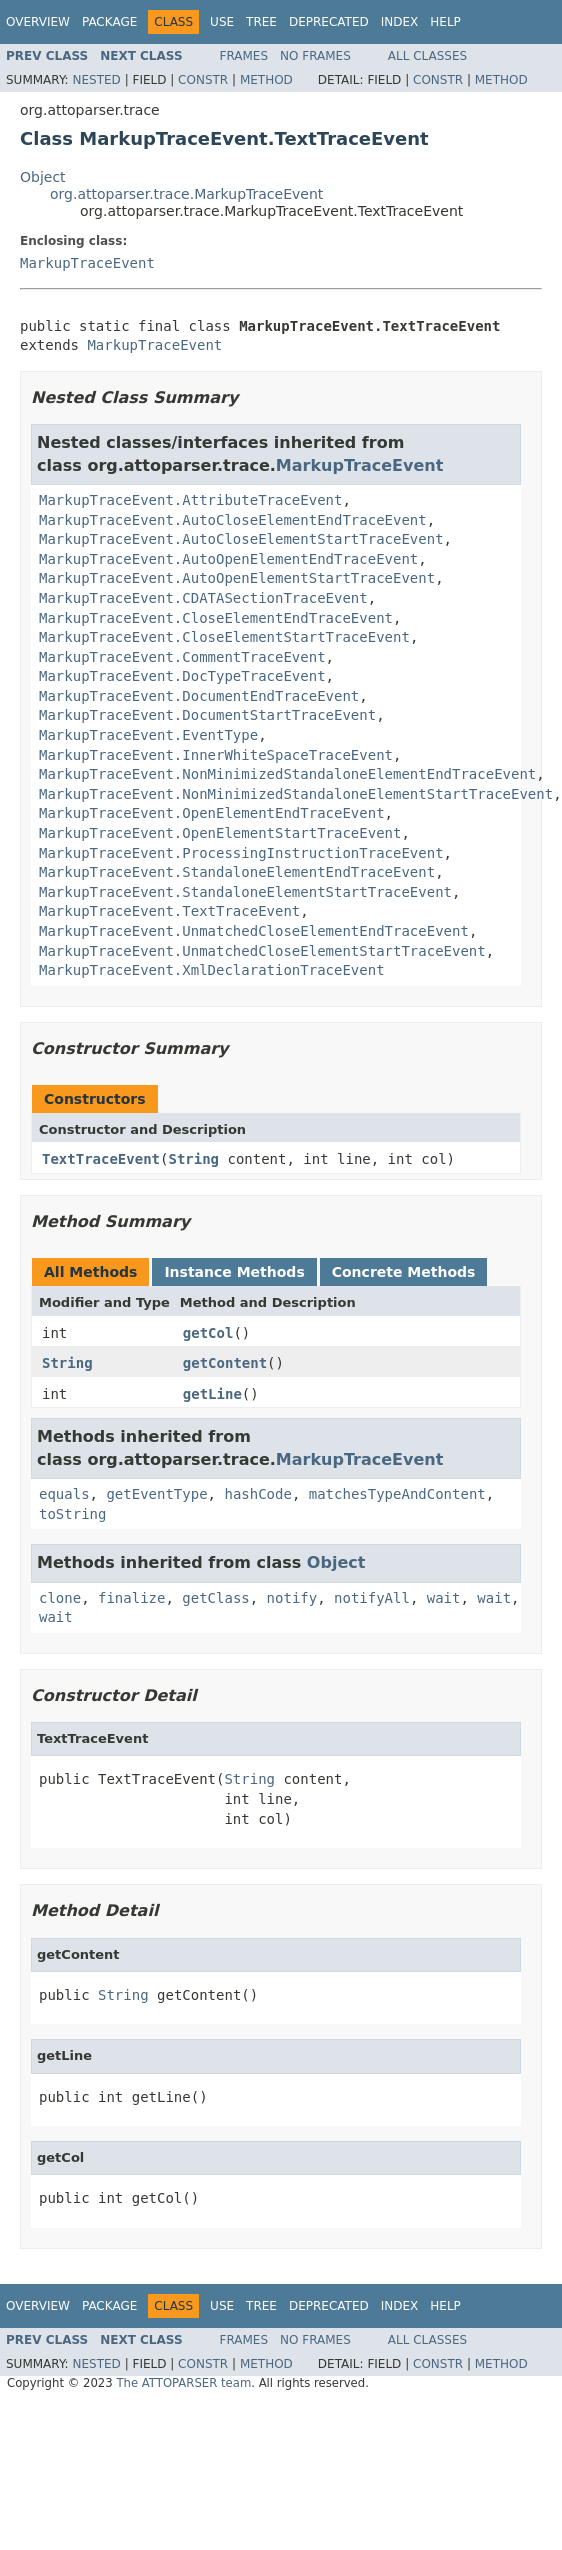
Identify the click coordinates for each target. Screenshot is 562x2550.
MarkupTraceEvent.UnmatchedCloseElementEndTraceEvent (254, 931)
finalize (131, 1598)
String (193, 1159)
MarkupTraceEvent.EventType (148, 735)
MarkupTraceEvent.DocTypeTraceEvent (182, 676)
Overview (38, 22)
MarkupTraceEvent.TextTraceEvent (169, 911)
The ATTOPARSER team (183, 2383)
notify (292, 1598)
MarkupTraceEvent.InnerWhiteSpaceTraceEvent (216, 755)
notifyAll (372, 1598)
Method (266, 80)
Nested (96, 80)
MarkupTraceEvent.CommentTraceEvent (182, 657)
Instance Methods (234, 1272)
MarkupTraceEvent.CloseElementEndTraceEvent (216, 618)
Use (222, 22)
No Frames (315, 56)
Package (109, 22)
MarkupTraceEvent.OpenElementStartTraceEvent (220, 833)
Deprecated (329, 22)
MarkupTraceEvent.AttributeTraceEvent (190, 500)
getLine (212, 1394)
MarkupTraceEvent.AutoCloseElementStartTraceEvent (241, 539)
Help (445, 22)
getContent (225, 1363)
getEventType (156, 1494)
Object (43, 177)
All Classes (427, 56)
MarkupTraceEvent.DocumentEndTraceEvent (199, 696)
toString (72, 1514)
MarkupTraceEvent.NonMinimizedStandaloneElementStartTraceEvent (296, 794)
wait (444, 1598)
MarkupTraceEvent (87, 263)
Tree (261, 22)
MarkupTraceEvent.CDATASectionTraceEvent (203, 598)
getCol (208, 1333)
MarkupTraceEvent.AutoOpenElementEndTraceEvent (228, 559)
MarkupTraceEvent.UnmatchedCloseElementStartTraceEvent (262, 951)
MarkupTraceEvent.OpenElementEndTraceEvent (212, 813)
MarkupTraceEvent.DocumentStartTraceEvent (207, 715)
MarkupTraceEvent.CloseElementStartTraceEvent (224, 637)
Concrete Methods (404, 1272)
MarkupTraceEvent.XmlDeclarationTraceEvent (212, 970)
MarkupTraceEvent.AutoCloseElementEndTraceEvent (233, 520)
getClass (215, 1598)
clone (60, 1598)
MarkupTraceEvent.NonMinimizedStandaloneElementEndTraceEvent (287, 774)
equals (64, 1494)
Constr (203, 80)
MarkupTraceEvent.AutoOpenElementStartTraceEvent (237, 578)
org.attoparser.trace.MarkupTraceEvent (186, 194)
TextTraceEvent (101, 1159)
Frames (244, 56)
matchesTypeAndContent (397, 1494)
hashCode (257, 1494)
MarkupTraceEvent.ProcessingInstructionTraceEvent (241, 853)
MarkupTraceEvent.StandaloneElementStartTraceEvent (245, 892)
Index (400, 22)
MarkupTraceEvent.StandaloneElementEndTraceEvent (237, 872)
